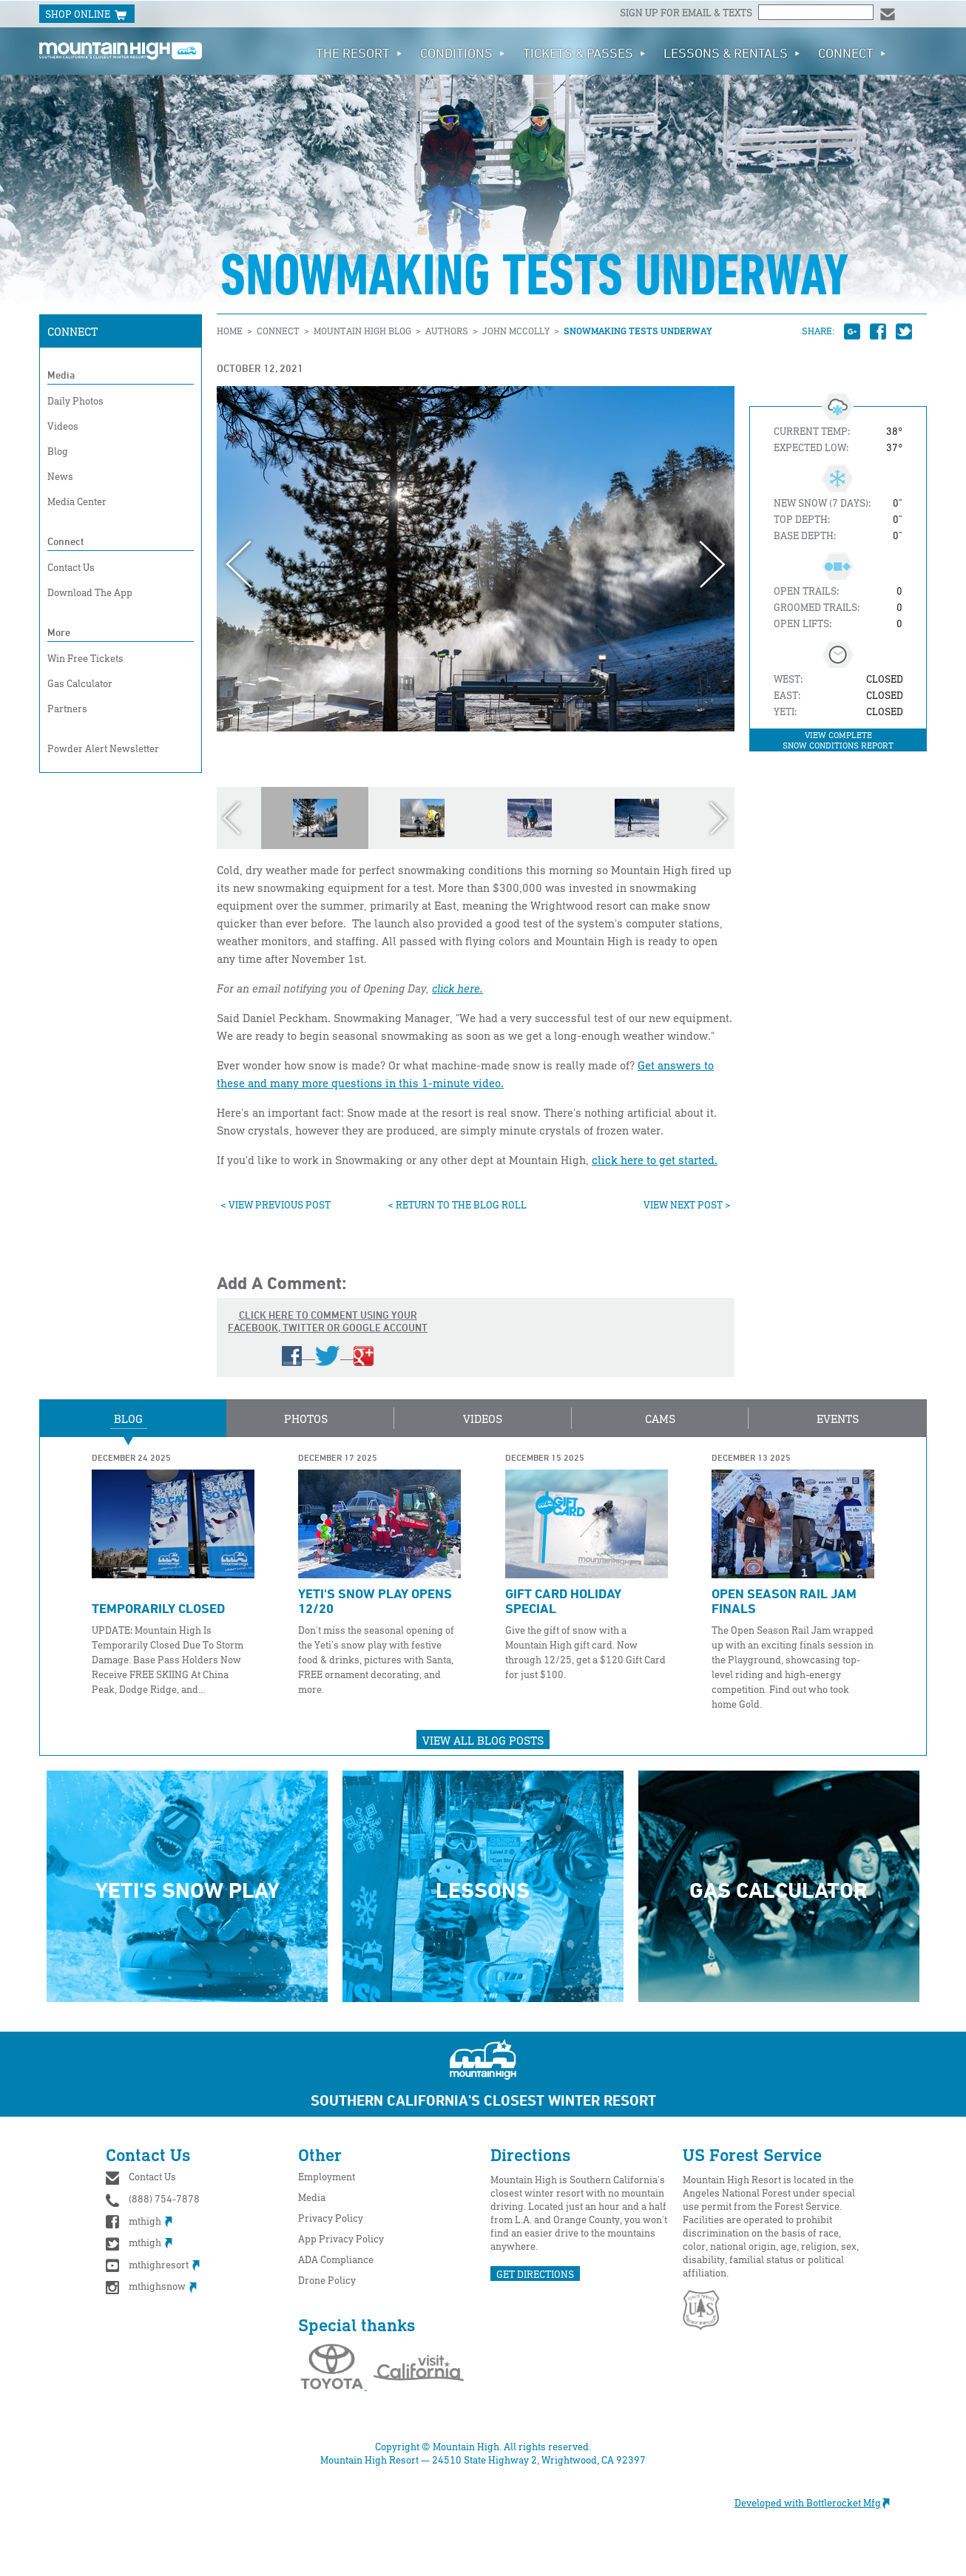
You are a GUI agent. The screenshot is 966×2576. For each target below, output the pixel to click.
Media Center (77, 501)
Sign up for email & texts (687, 12)
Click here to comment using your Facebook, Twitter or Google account (328, 1337)
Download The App (89, 592)
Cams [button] (660, 1418)
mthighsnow (151, 2285)
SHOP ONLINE (87, 15)
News (60, 476)
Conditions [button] (462, 52)
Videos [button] (482, 1418)
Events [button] (838, 1418)
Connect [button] (852, 52)
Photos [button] (306, 1418)
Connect (72, 331)
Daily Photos (75, 400)
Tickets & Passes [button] (584, 52)
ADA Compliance (336, 2259)
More (58, 632)
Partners (67, 708)
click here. (457, 988)
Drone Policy (327, 2280)
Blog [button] (128, 1418)
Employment (326, 2176)
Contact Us (71, 567)
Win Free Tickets (85, 658)
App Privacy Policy (341, 2238)
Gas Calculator (79, 683)
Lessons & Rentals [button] (731, 52)
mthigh (139, 2220)
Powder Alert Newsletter (103, 748)
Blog (57, 450)
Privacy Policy (330, 2217)
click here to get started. (654, 1159)
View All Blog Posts (483, 1740)
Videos (62, 425)
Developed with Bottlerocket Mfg (819, 2502)
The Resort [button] (359, 52)
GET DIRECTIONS (535, 2274)
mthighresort (153, 2264)
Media (61, 374)
